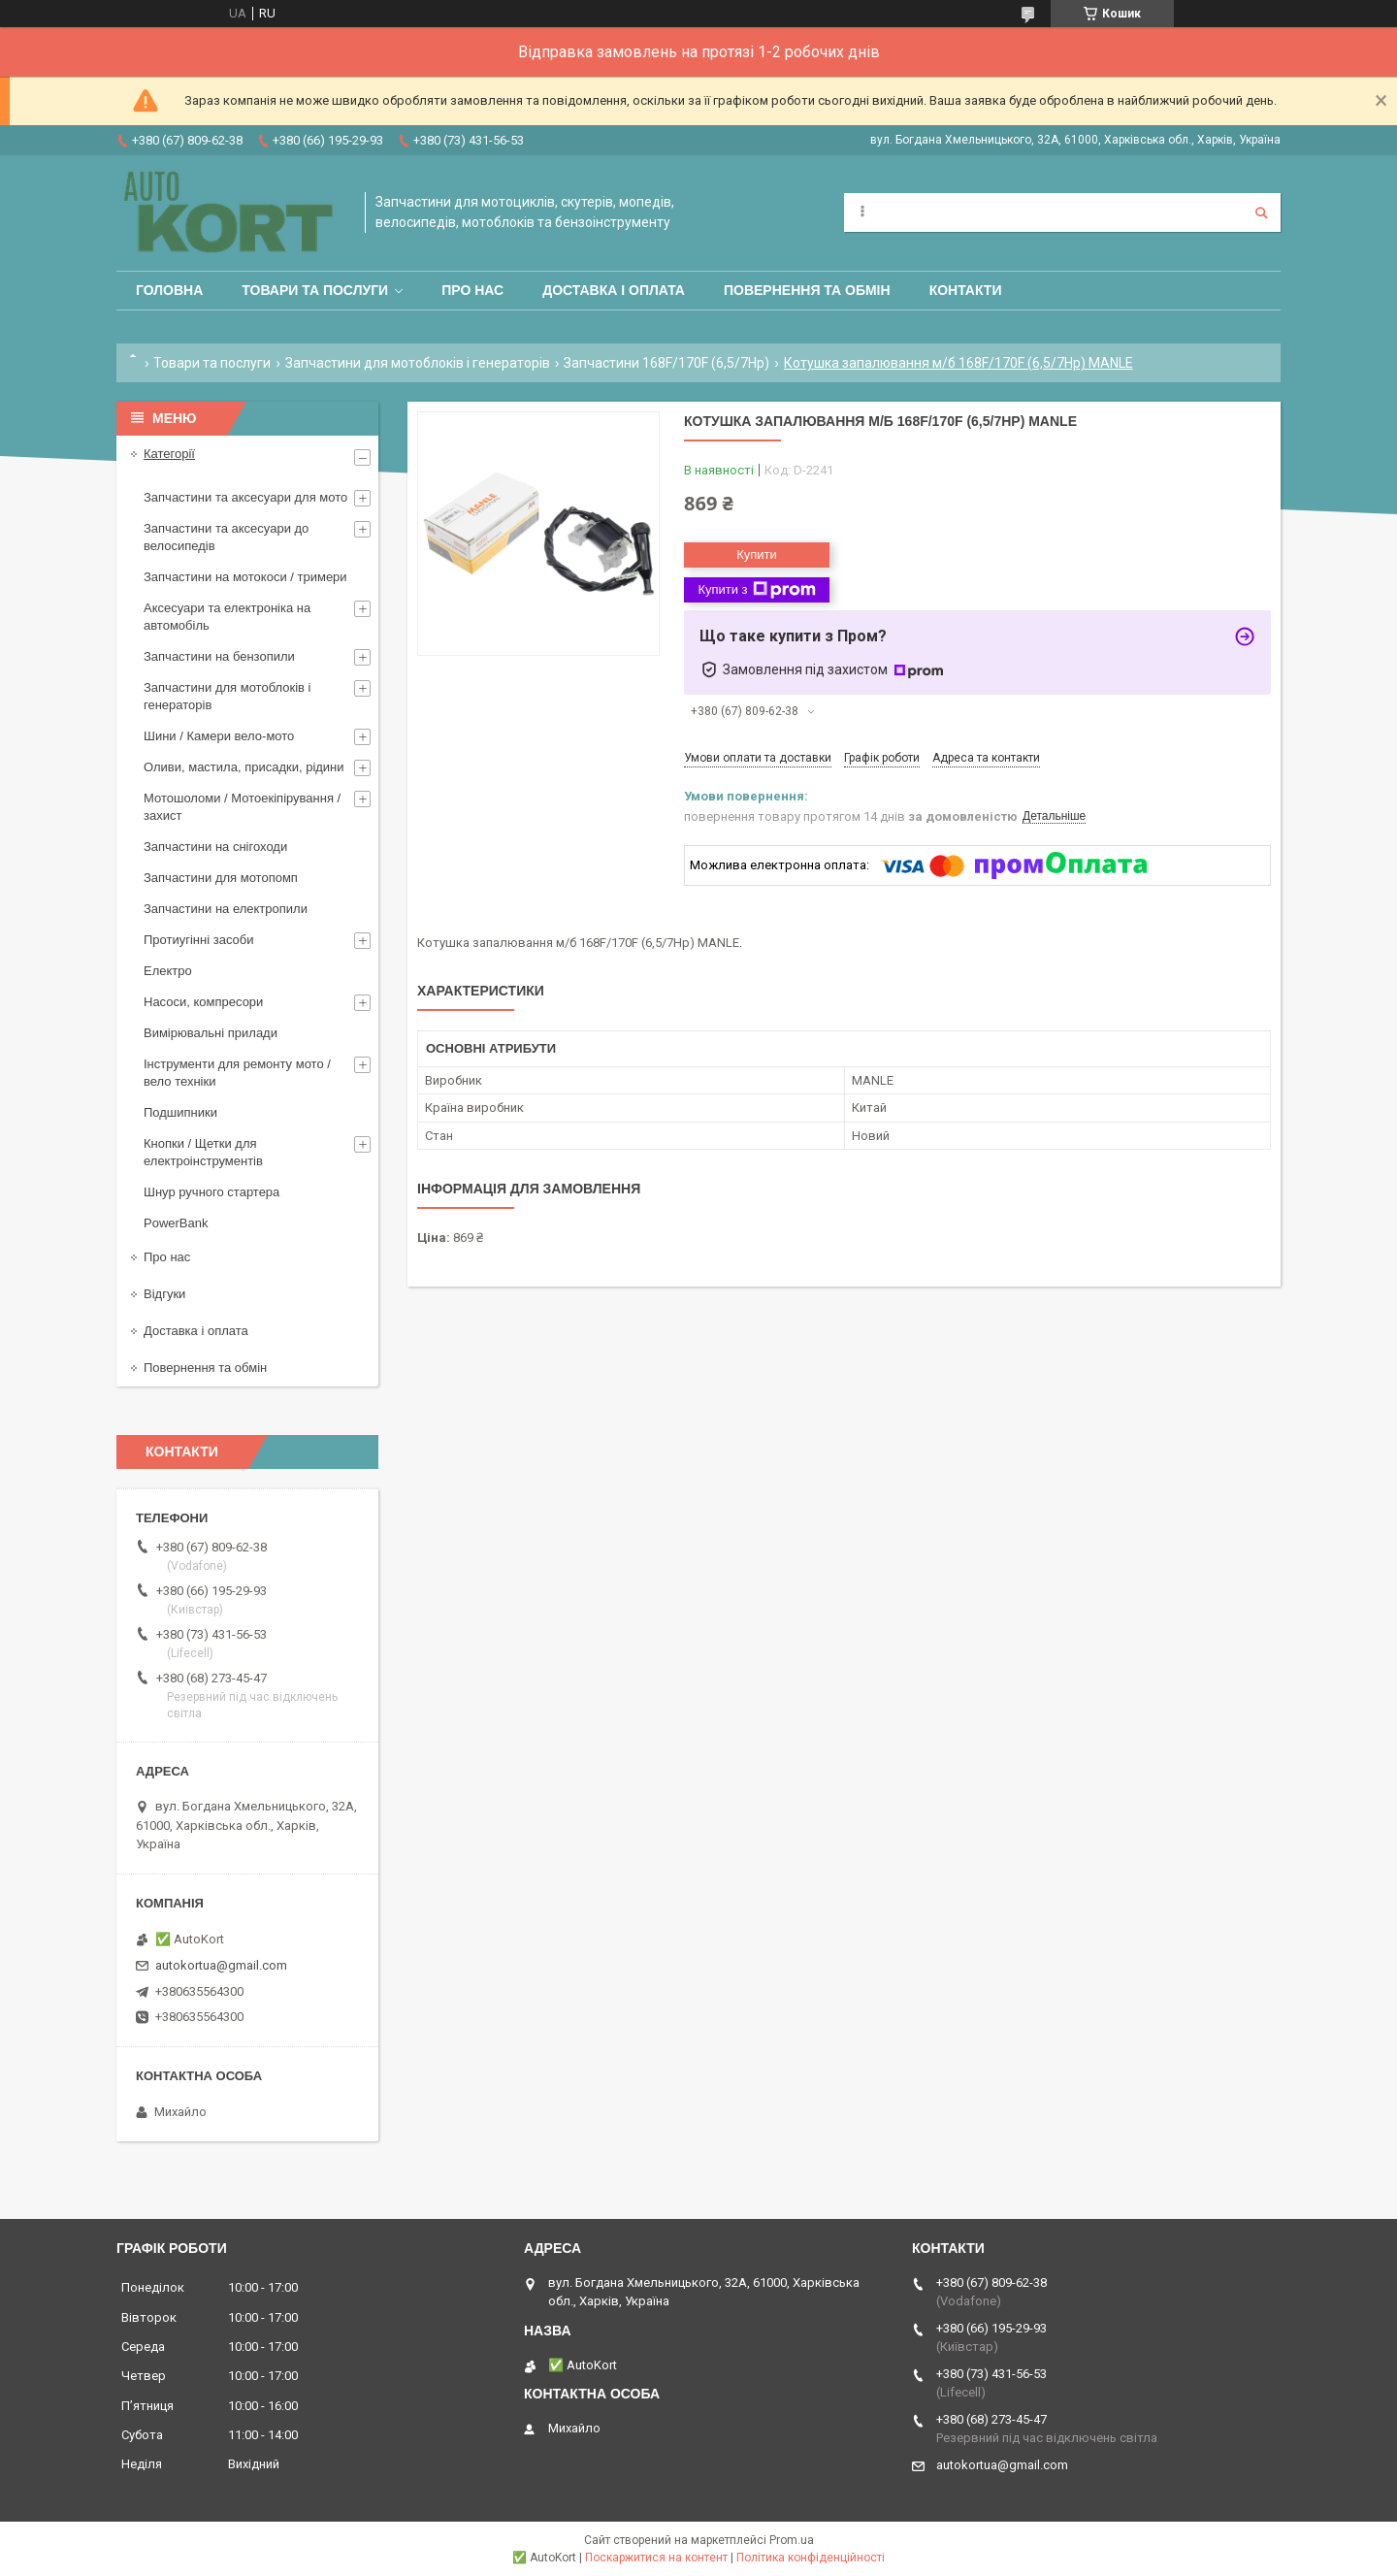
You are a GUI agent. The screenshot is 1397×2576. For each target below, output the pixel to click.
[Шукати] (1261, 212)
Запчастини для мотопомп (221, 877)
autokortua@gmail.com (221, 1965)
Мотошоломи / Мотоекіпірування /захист (242, 807)
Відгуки (164, 1294)
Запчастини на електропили (226, 908)
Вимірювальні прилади (210, 1033)
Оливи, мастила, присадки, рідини (244, 767)
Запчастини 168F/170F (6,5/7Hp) (666, 363)
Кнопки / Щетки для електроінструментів (203, 1152)
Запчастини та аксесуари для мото (245, 497)
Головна (169, 290)
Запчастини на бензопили (219, 656)
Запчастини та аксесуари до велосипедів (226, 537)
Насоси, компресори (203, 1002)
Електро (168, 970)
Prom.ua (791, 2540)
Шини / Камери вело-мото (219, 736)
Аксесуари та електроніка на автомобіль (227, 617)
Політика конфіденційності (810, 2557)
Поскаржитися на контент (656, 2557)
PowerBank (176, 1223)
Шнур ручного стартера (211, 1192)
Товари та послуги (315, 290)
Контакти (965, 290)
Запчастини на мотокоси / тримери (245, 577)
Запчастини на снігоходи (215, 846)
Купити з (756, 590)
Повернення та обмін (807, 290)
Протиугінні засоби (199, 939)
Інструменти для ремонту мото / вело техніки (237, 1073)
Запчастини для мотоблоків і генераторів (417, 363)
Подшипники (180, 1112)
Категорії (169, 453)
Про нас (472, 290)
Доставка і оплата (613, 290)
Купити (756, 554)
